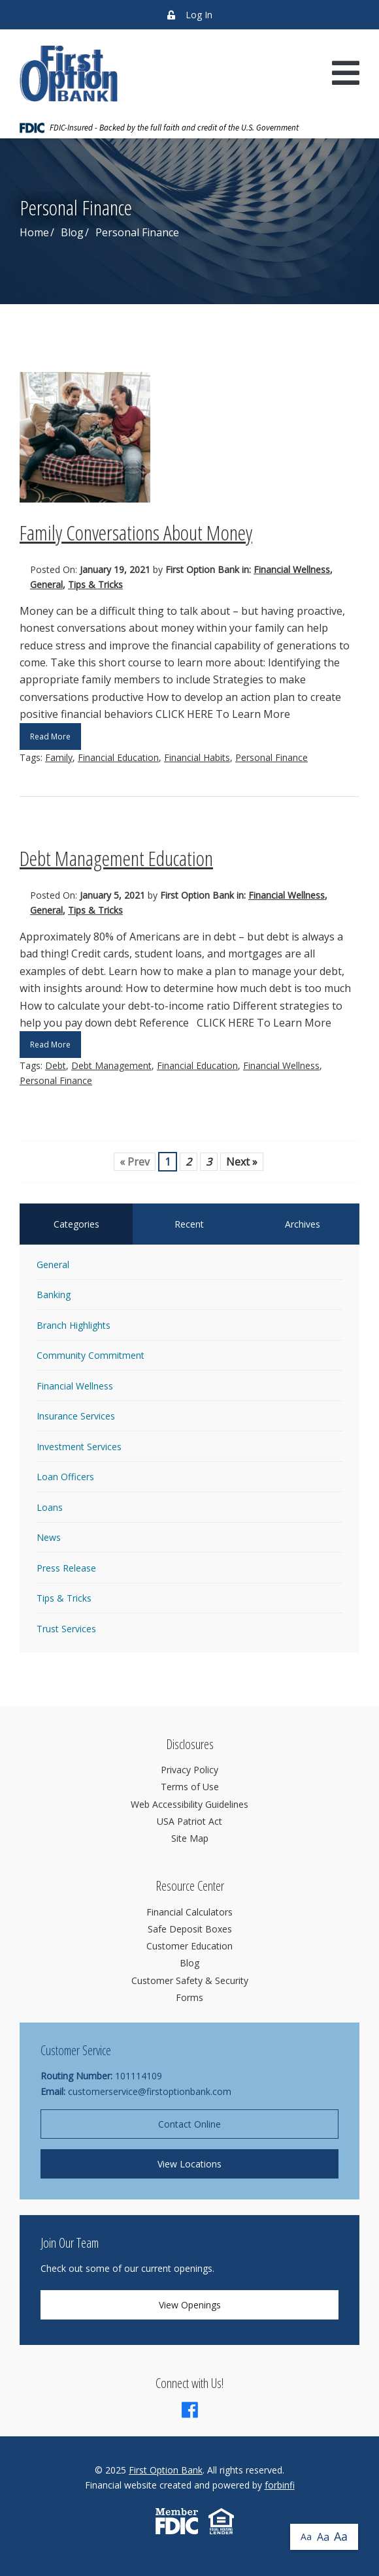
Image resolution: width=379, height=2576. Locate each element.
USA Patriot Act (189, 1821)
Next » (241, 1162)
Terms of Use (190, 1786)
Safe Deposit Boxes (190, 1929)
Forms (189, 1997)
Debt (55, 1065)
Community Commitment (90, 1355)
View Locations (189, 2164)
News (49, 1537)
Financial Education (118, 757)
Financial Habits (197, 757)
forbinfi (280, 2485)
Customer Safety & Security (189, 1980)
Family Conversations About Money (136, 532)
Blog (72, 232)
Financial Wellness (292, 569)
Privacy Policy (189, 1769)
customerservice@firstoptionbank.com (149, 2091)
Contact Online (189, 2124)
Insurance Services (76, 1416)
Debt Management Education (116, 858)
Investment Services (79, 1446)
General (46, 584)
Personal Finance (271, 757)
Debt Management (111, 1065)
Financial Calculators (189, 1912)
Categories (76, 1224)
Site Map (189, 1838)
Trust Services (66, 1628)
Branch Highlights (73, 1325)
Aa (306, 2536)
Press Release (66, 1568)
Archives (302, 1224)
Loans (50, 1507)
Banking (54, 1294)
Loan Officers (65, 1476)
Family (59, 757)
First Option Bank (166, 2470)
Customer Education (189, 1946)
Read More (50, 736)
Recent (189, 1224)
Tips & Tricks (95, 584)
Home (34, 232)
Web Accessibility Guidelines (189, 1804)
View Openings (190, 2305)
